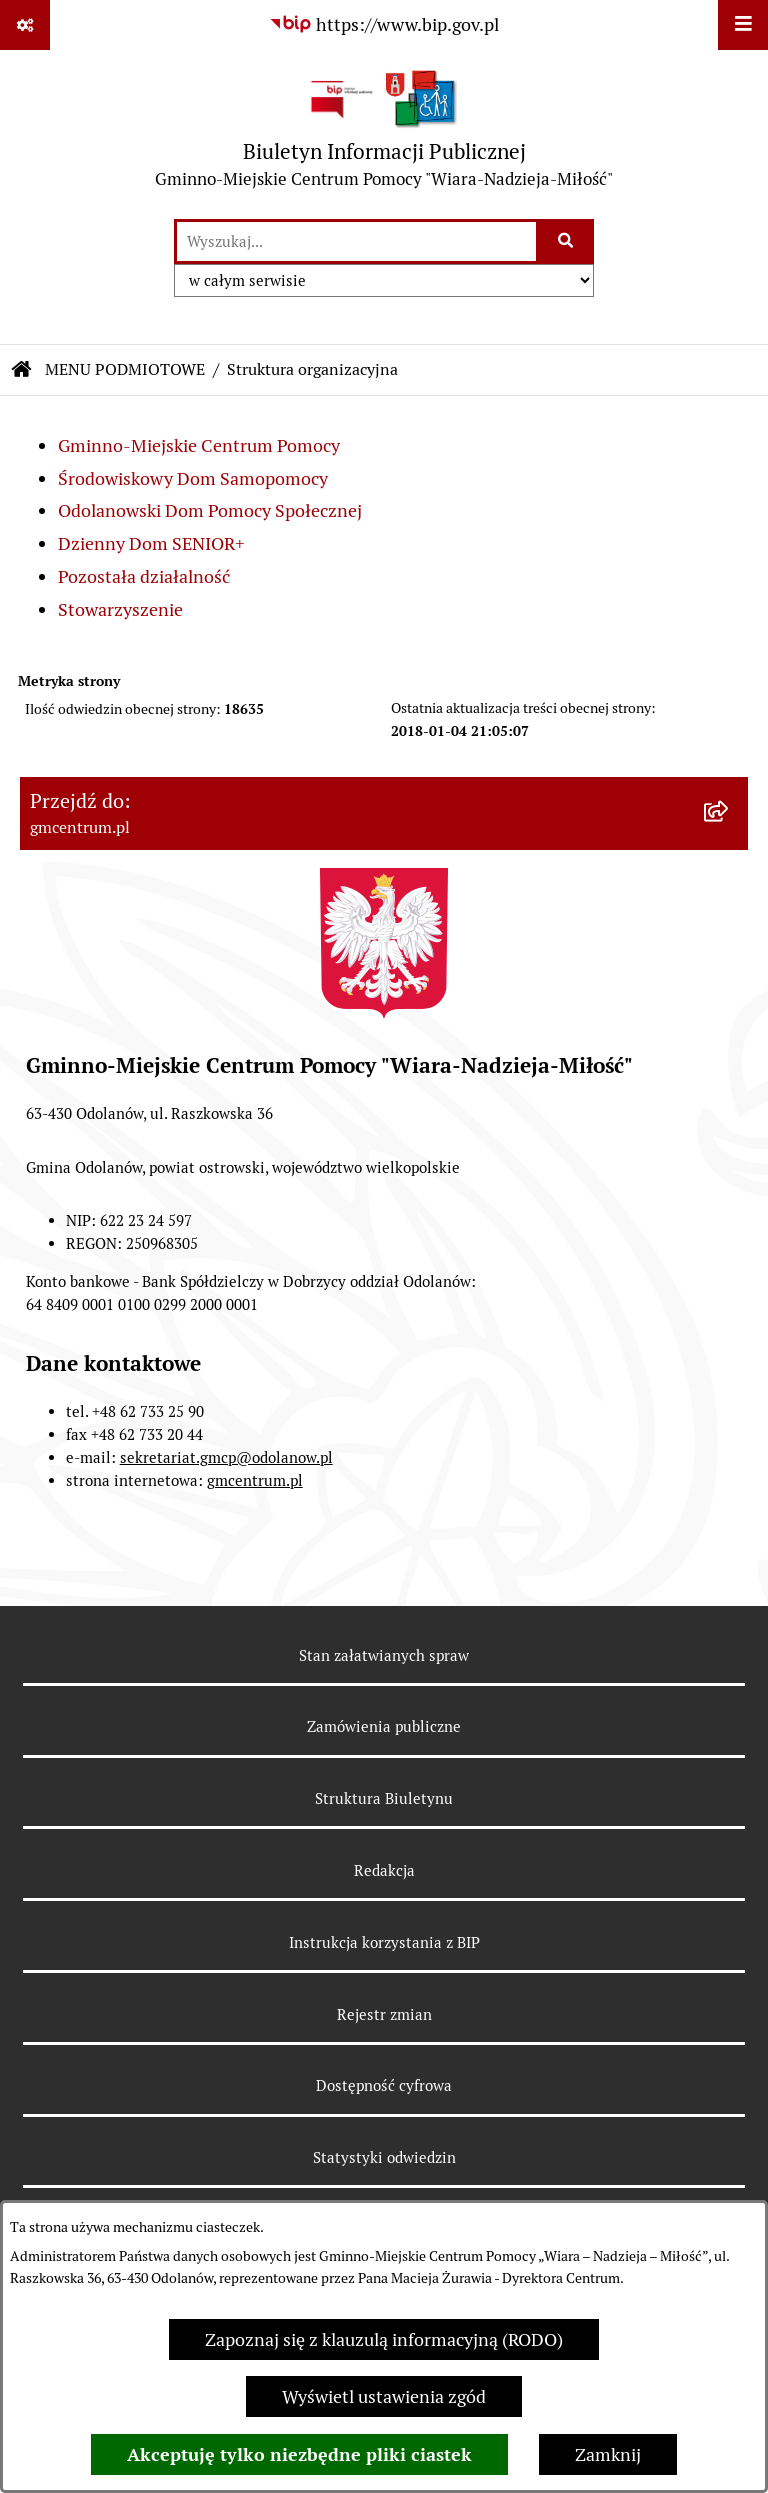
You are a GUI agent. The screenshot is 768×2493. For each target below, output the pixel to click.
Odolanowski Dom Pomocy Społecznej (210, 510)
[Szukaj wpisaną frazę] (566, 241)
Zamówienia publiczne (384, 1726)
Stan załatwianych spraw (384, 1655)
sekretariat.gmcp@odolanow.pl (226, 1457)
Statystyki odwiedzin (384, 2157)
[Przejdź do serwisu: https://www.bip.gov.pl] (384, 24)
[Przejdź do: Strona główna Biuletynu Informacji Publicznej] (22, 370)
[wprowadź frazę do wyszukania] (356, 241)
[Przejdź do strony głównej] (384, 133)
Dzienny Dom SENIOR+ (151, 543)
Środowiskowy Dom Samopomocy (193, 478)
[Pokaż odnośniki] (25, 25)
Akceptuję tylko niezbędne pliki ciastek (299, 2454)
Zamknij (608, 2454)
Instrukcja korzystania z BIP (384, 1942)
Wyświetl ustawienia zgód (384, 2396)
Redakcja (384, 1870)
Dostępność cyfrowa (384, 2085)
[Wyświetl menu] (743, 25)
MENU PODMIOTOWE (125, 369)
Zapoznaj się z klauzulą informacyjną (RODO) (384, 2339)
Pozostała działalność (144, 576)
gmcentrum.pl (255, 1480)
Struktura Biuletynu (384, 1798)
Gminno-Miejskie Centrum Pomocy (199, 445)
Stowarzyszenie (120, 609)
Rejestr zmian (384, 2014)
